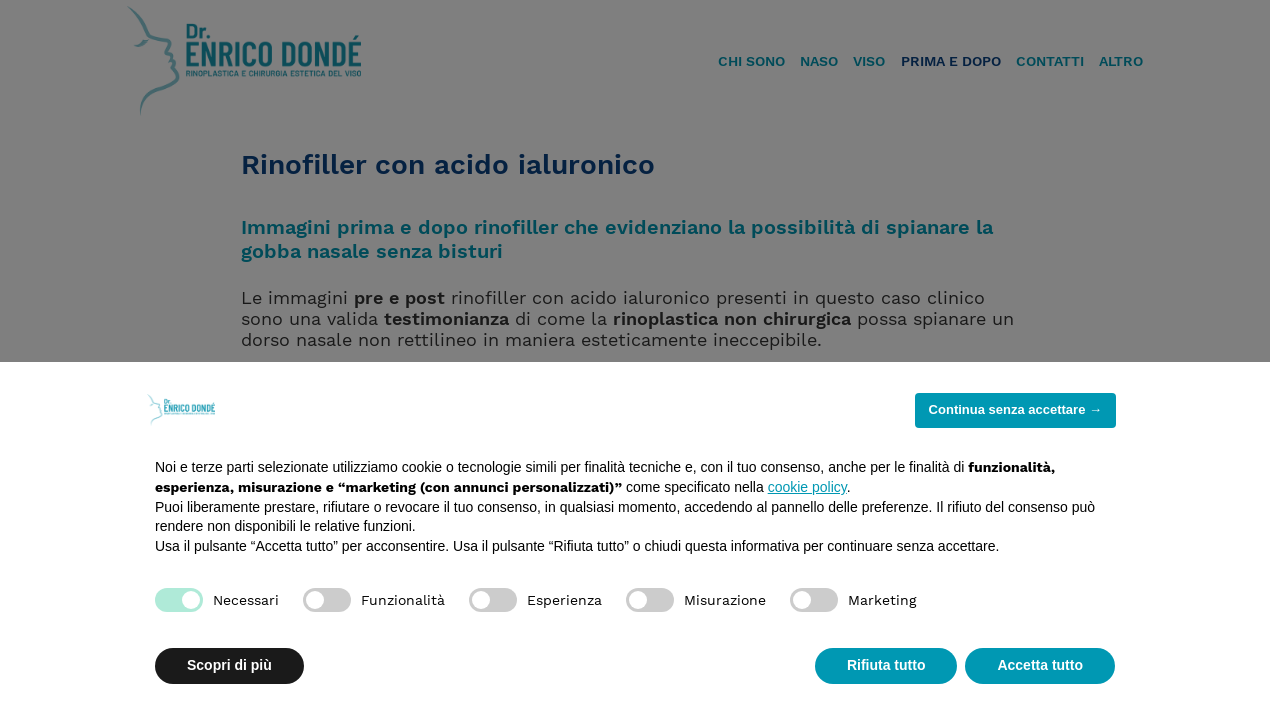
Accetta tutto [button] (1040, 665)
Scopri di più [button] (229, 665)
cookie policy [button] (807, 487)
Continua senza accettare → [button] (1015, 409)
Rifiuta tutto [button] (886, 665)
